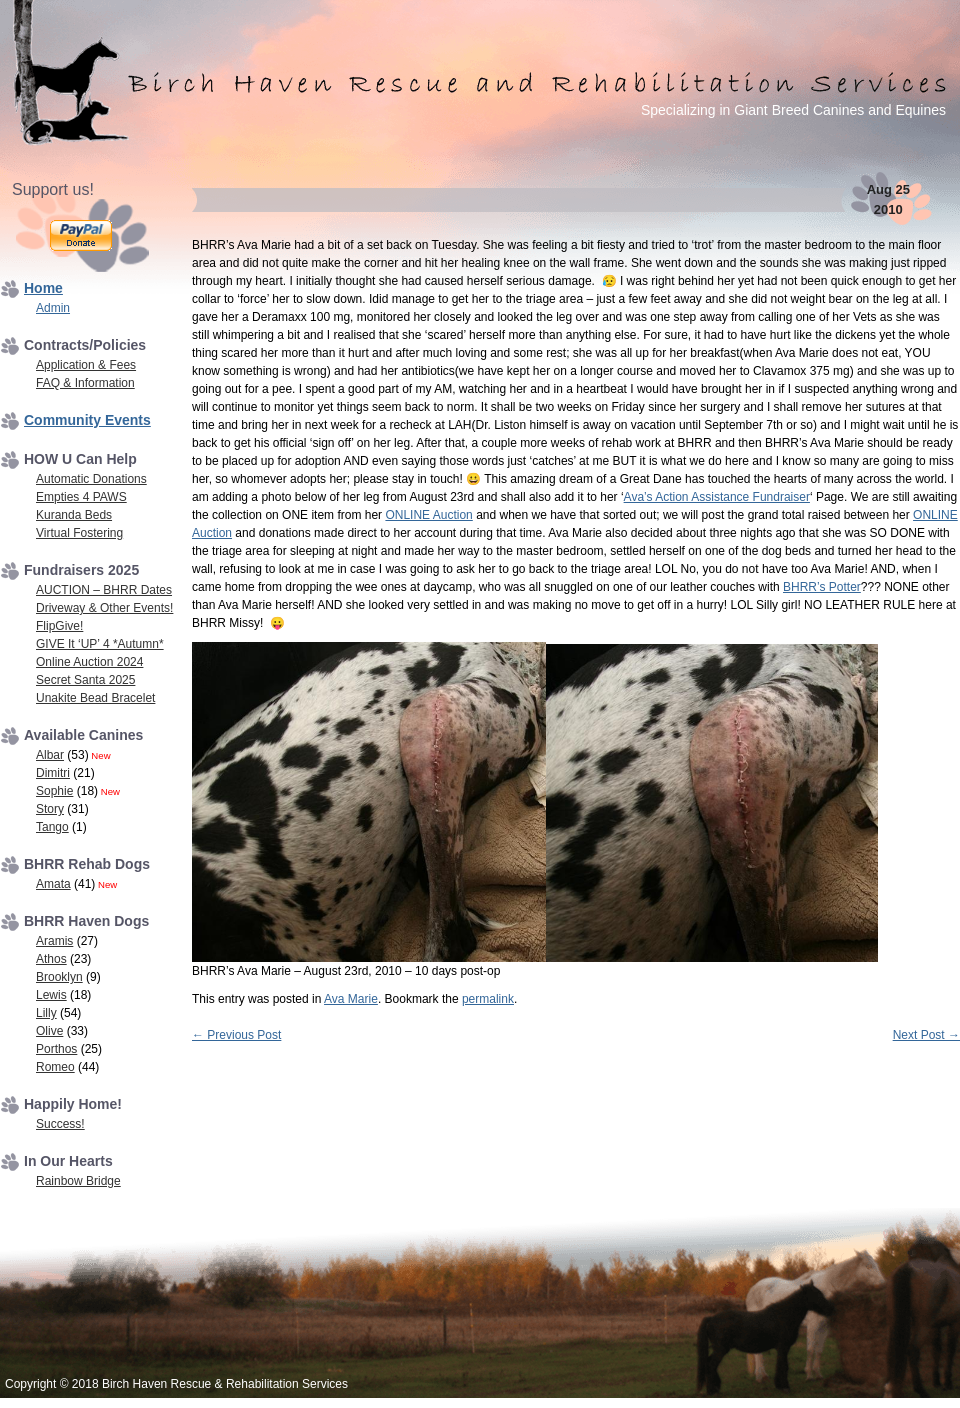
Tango (52, 827)
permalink (488, 999)
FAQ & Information (85, 383)
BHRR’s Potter (822, 587)
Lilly (46, 1013)
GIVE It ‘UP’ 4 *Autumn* (100, 644)
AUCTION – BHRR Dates (104, 590)
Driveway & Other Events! (104, 608)
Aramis (54, 941)
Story (50, 809)
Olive (49, 1031)
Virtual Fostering (79, 533)
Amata (53, 884)
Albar (50, 755)
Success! (60, 1124)
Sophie (54, 791)
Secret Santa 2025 (85, 680)
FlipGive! (59, 626)
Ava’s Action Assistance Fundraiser (717, 497)
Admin (53, 308)
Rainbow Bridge (78, 1181)
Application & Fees (86, 365)
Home (43, 288)
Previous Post (236, 1035)
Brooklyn (59, 977)
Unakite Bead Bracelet (95, 698)
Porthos (56, 1049)
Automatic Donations (91, 479)
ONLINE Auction (428, 515)
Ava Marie (351, 999)
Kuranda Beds (74, 515)
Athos (51, 959)
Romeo (55, 1067)
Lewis (51, 995)
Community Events (87, 420)
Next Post (926, 1035)
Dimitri (53, 773)
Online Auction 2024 (89, 662)
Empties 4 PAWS (81, 497)
